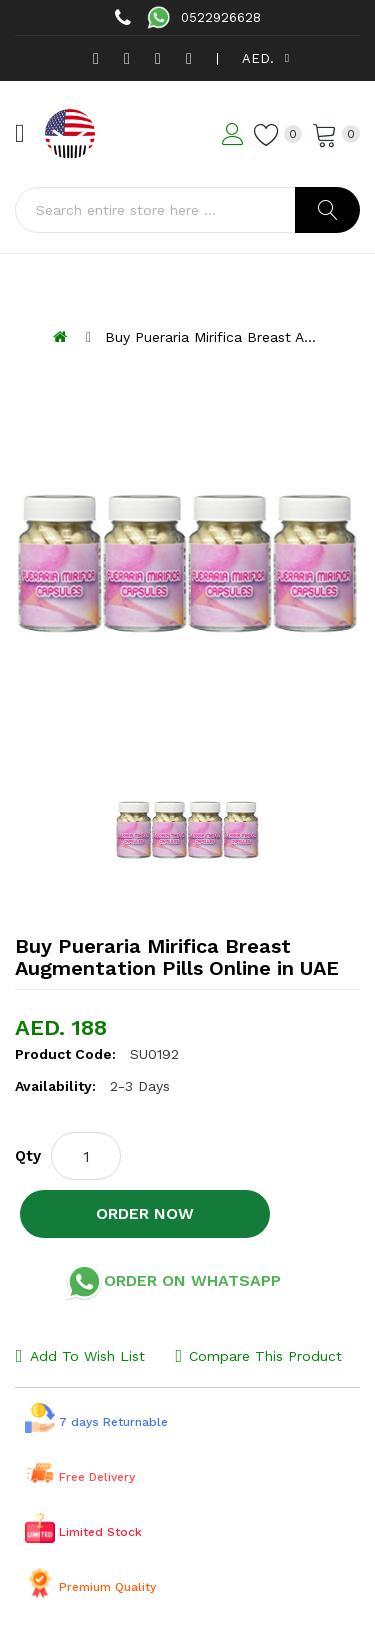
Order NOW (145, 1213)
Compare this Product (265, 1356)
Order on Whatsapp (172, 1282)
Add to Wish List (87, 1356)
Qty (28, 1156)
